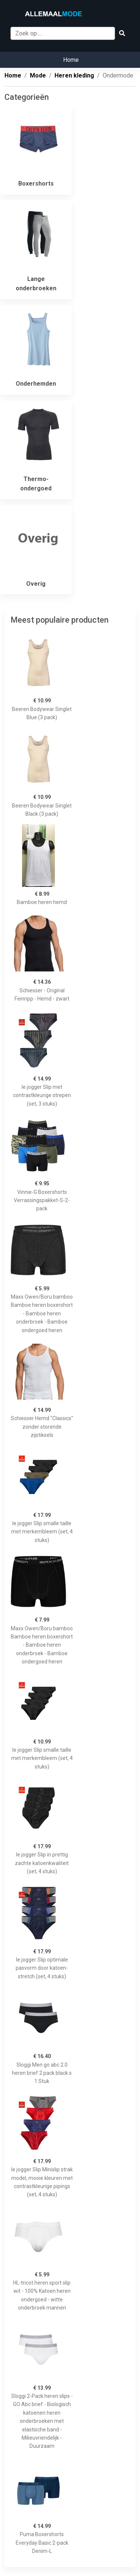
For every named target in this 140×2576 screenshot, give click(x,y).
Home (71, 59)
